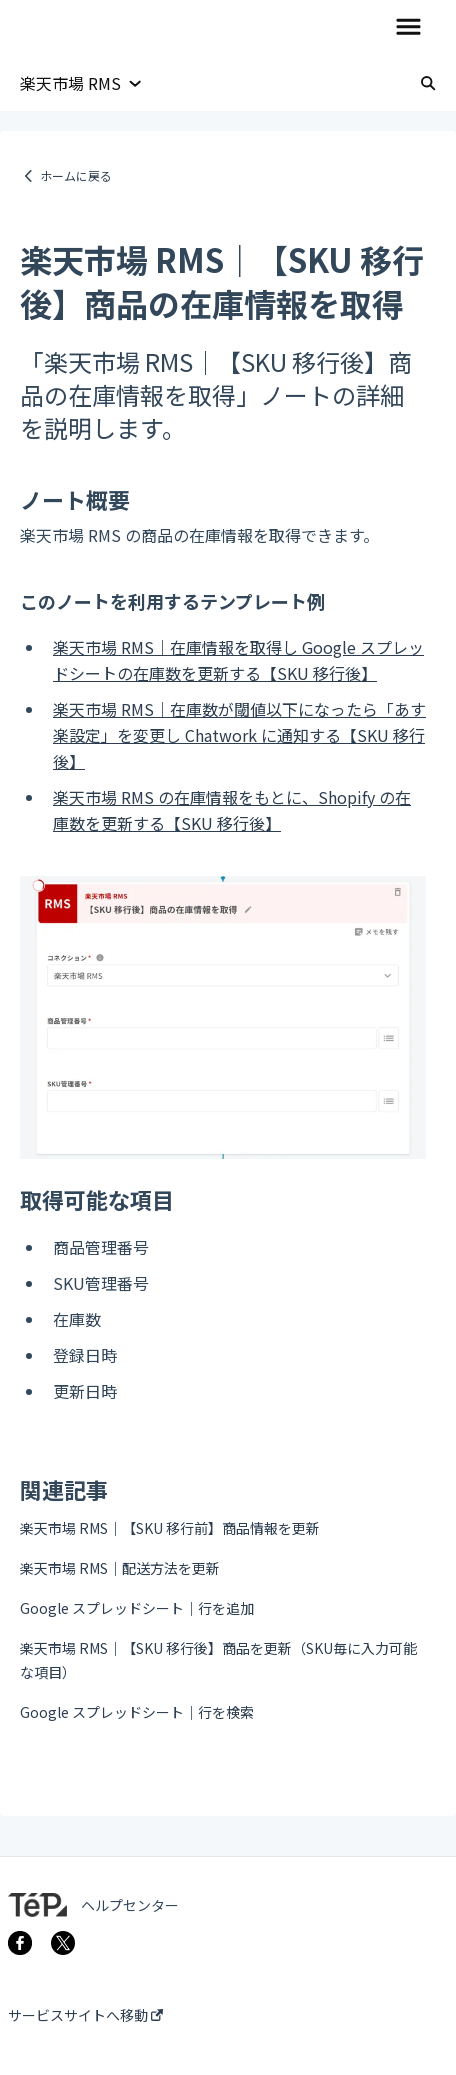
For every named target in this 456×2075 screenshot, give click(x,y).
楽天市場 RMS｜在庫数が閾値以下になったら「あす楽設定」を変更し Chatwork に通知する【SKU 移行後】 (239, 735)
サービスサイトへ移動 (85, 2015)
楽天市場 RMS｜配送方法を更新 (120, 1568)
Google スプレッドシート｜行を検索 (137, 1712)
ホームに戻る (76, 175)
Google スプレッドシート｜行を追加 (137, 1608)
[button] (408, 28)
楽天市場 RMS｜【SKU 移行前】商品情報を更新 (170, 1528)
